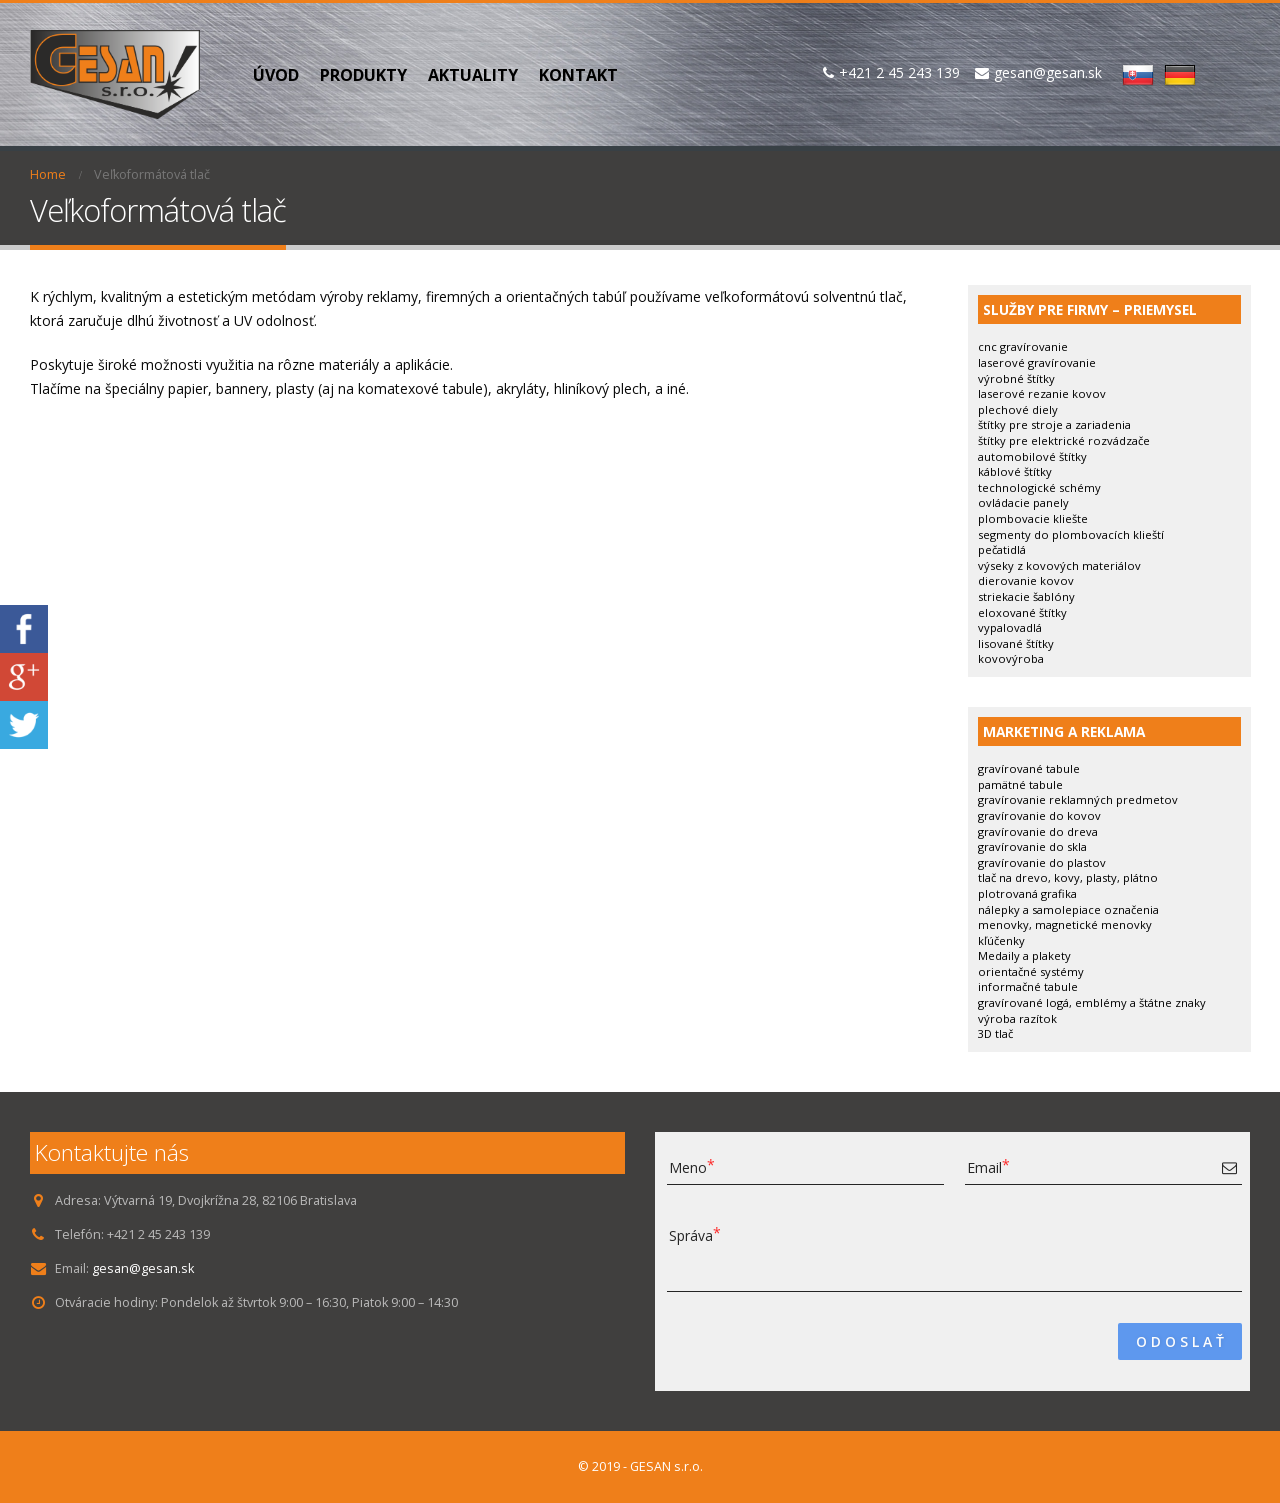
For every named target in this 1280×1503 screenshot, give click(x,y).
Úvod (276, 75)
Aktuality (473, 75)
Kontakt (578, 75)
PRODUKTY (363, 75)
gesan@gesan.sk (143, 1268)
